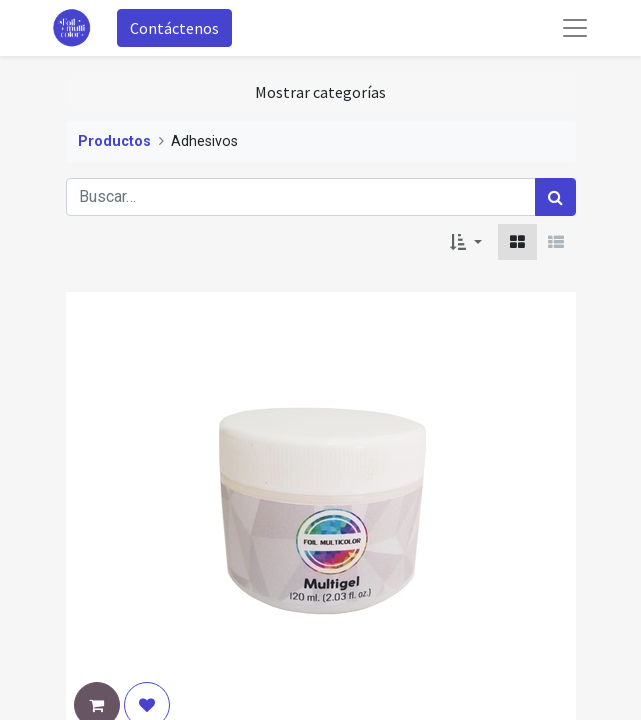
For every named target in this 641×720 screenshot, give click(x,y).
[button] (465, 242)
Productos (114, 141)
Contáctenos (174, 28)
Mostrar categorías (320, 92)
